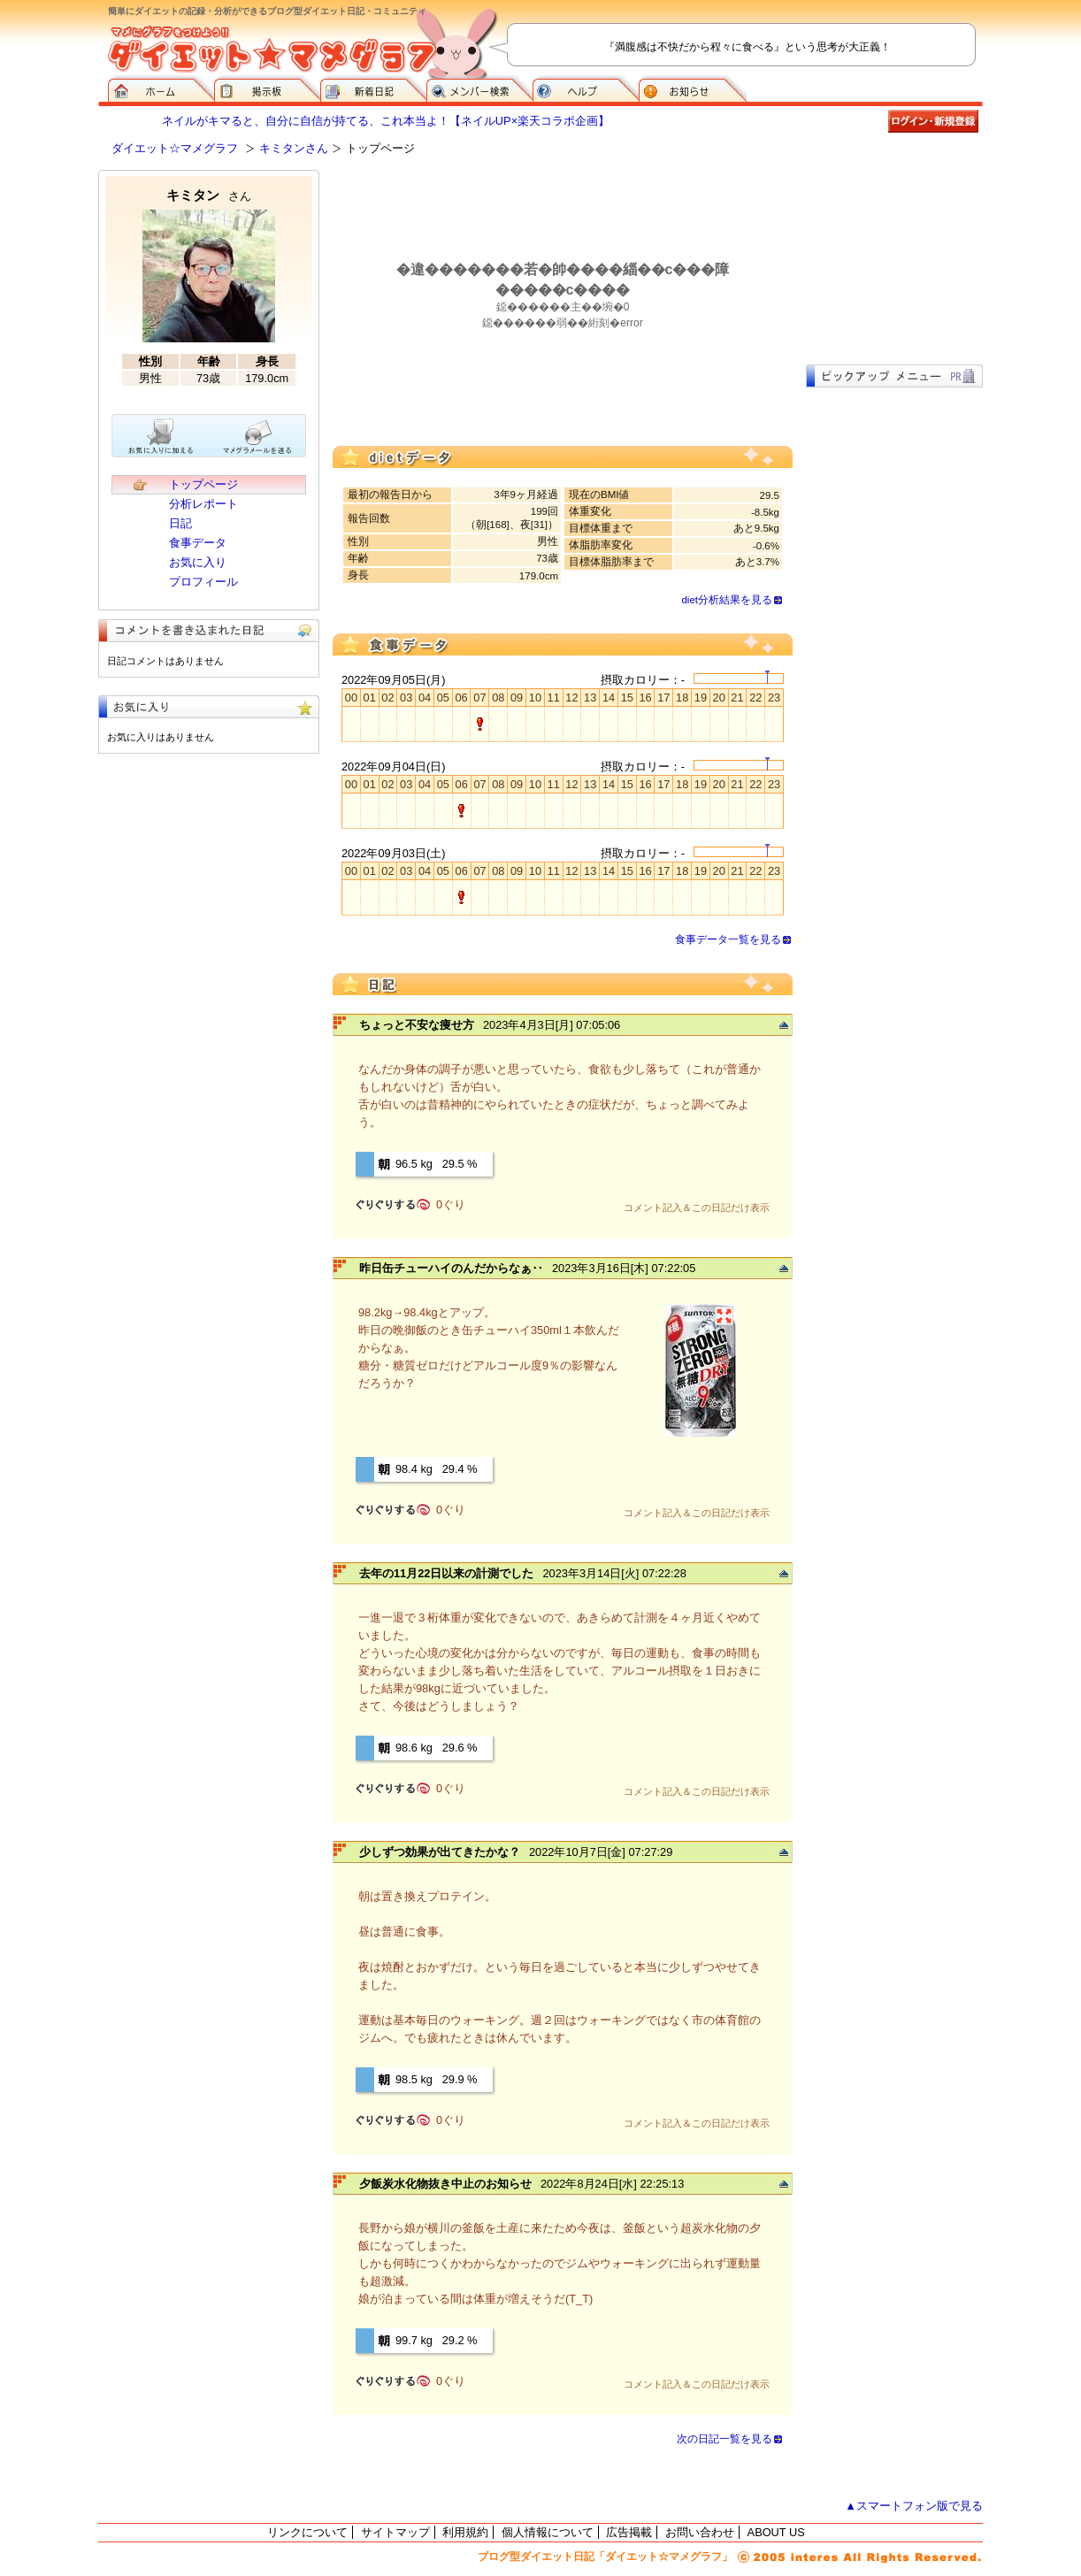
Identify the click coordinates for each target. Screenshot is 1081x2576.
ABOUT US (776, 2532)
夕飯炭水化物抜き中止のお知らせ (445, 2183)
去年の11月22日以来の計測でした (446, 1573)
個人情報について (548, 2532)
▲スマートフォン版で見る (914, 2505)
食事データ (197, 542)
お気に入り (197, 562)
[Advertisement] (894, 258)
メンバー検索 (479, 88)
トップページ (203, 484)
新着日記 (373, 88)
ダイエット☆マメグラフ (174, 148)
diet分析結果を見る (726, 599)
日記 (180, 523)
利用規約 (465, 2532)
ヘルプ (586, 88)
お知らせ (693, 88)
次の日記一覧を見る (724, 2439)
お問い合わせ (699, 2532)
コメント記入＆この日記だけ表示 (697, 1207)
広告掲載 (629, 2532)
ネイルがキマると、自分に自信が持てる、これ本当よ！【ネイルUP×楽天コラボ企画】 (386, 120)
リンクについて (307, 2532)
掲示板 (267, 88)
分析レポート (203, 503)
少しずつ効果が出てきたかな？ (439, 1852)
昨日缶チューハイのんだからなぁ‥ (451, 1268)
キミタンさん (293, 148)
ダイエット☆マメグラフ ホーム (161, 88)
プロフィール (203, 581)
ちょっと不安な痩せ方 (416, 1024)
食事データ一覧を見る (728, 939)
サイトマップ (395, 2532)
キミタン (208, 195)
